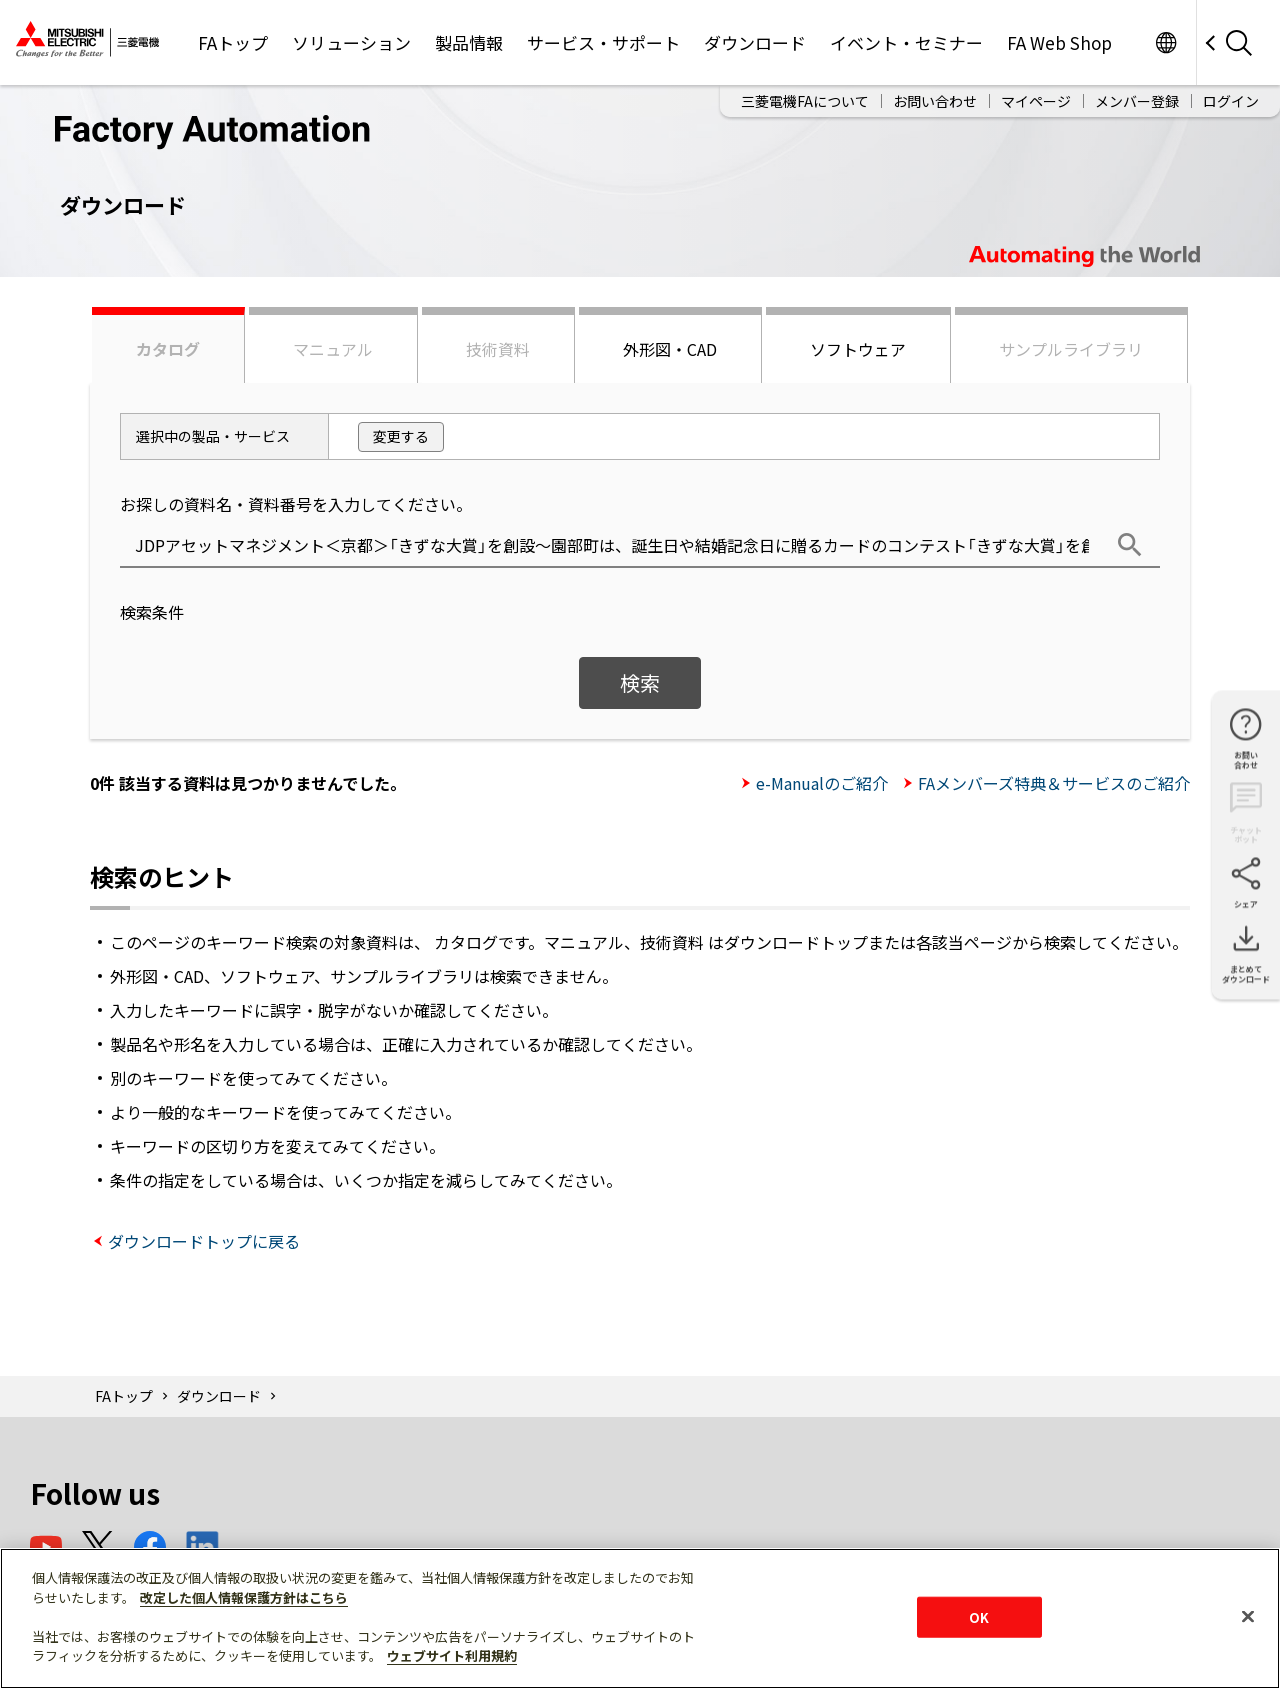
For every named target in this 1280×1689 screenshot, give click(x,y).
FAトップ (233, 42)
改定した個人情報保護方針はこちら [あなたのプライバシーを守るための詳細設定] (244, 1597)
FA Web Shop (1059, 42)
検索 (640, 682)
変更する (401, 436)
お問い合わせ (935, 101)
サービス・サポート (603, 42)
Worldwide (1165, 42)
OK (979, 1616)
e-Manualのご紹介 (822, 783)
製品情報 (469, 42)
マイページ (1036, 101)
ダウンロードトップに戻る (204, 1241)
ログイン (1231, 101)
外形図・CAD (670, 349)
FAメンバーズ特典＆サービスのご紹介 (1054, 783)
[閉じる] (1248, 1616)
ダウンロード (755, 42)
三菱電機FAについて (805, 101)
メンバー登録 (1137, 101)
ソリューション (351, 42)
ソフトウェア (858, 349)
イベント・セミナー (906, 42)
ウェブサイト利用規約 (452, 1655)
